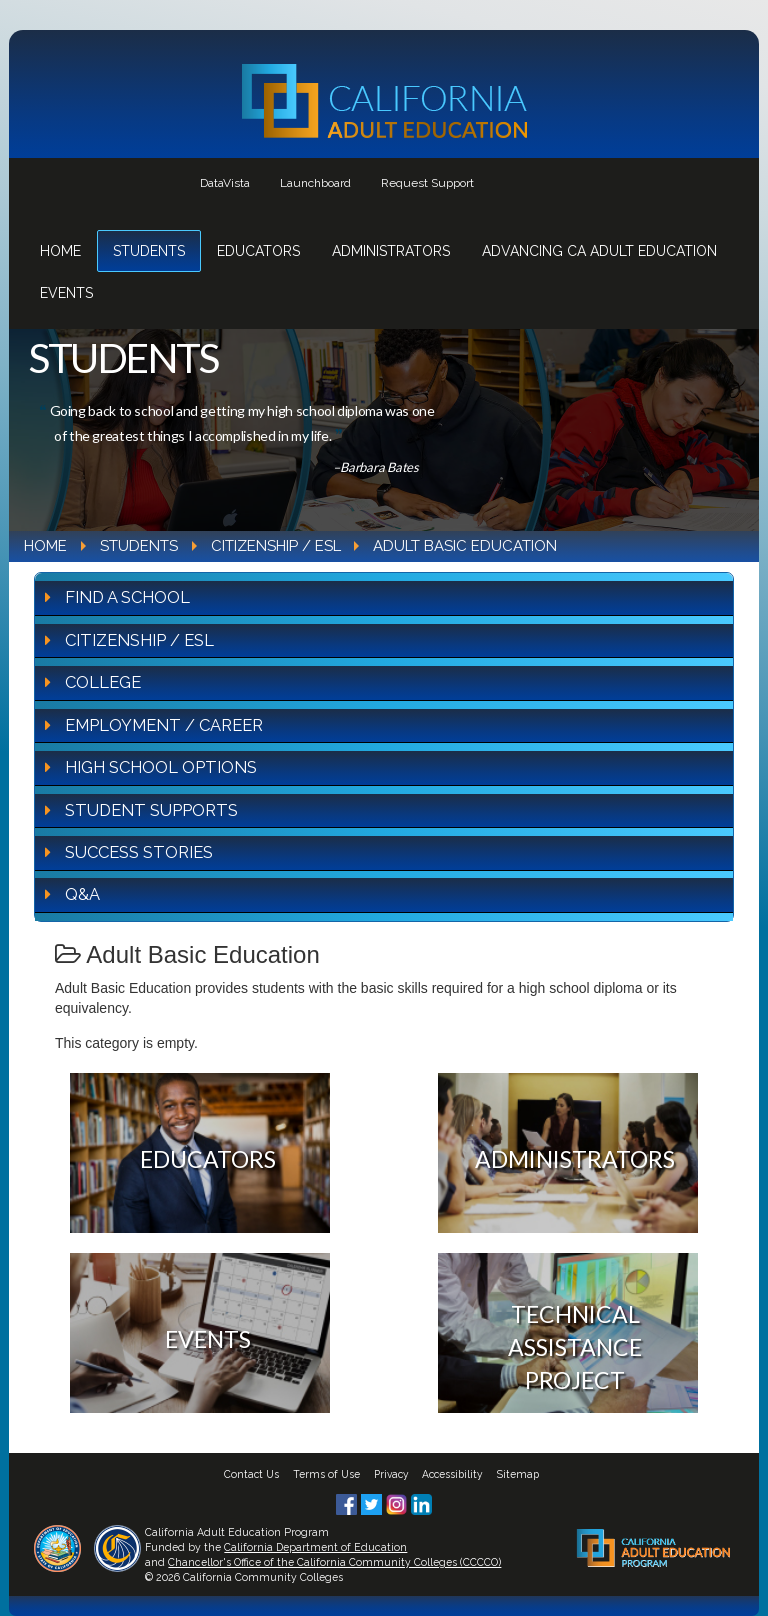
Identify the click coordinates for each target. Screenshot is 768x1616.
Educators (258, 251)
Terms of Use (326, 1474)
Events (66, 293)
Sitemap (518, 1474)
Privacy (391, 1474)
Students (149, 251)
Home (60, 251)
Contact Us (251, 1474)
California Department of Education (315, 1547)
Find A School (127, 597)
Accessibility (452, 1474)
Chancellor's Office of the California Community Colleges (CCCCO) (334, 1562)
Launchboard (315, 183)
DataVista (225, 183)
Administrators (391, 251)
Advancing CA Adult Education (599, 251)
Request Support (427, 183)
